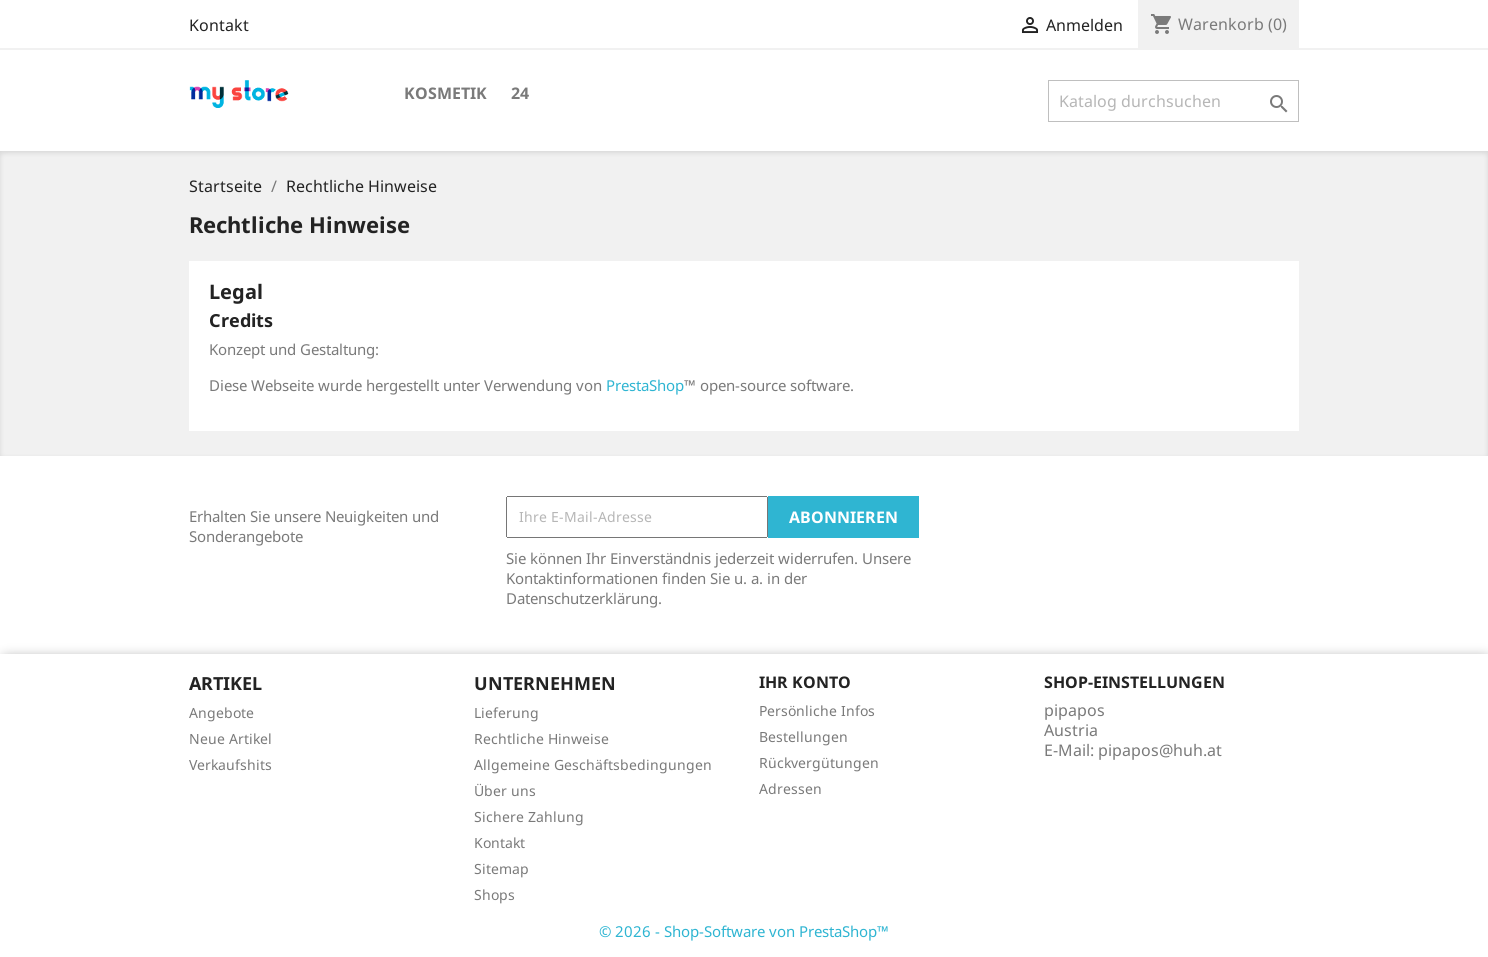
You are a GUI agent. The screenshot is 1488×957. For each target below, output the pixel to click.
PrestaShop (645, 385)
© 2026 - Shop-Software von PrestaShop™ (744, 931)
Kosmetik (445, 93)
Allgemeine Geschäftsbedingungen (593, 764)
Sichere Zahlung (529, 816)
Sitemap (501, 868)
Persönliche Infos (817, 710)
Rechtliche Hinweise (541, 738)
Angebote (221, 712)
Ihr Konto (805, 682)
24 (520, 93)
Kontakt (219, 25)
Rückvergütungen (819, 762)
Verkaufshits (230, 764)
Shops (494, 894)
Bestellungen (803, 736)
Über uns (505, 790)
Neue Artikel (230, 738)
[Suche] (1173, 101)
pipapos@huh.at (1160, 750)
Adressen (790, 788)
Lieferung (506, 712)
